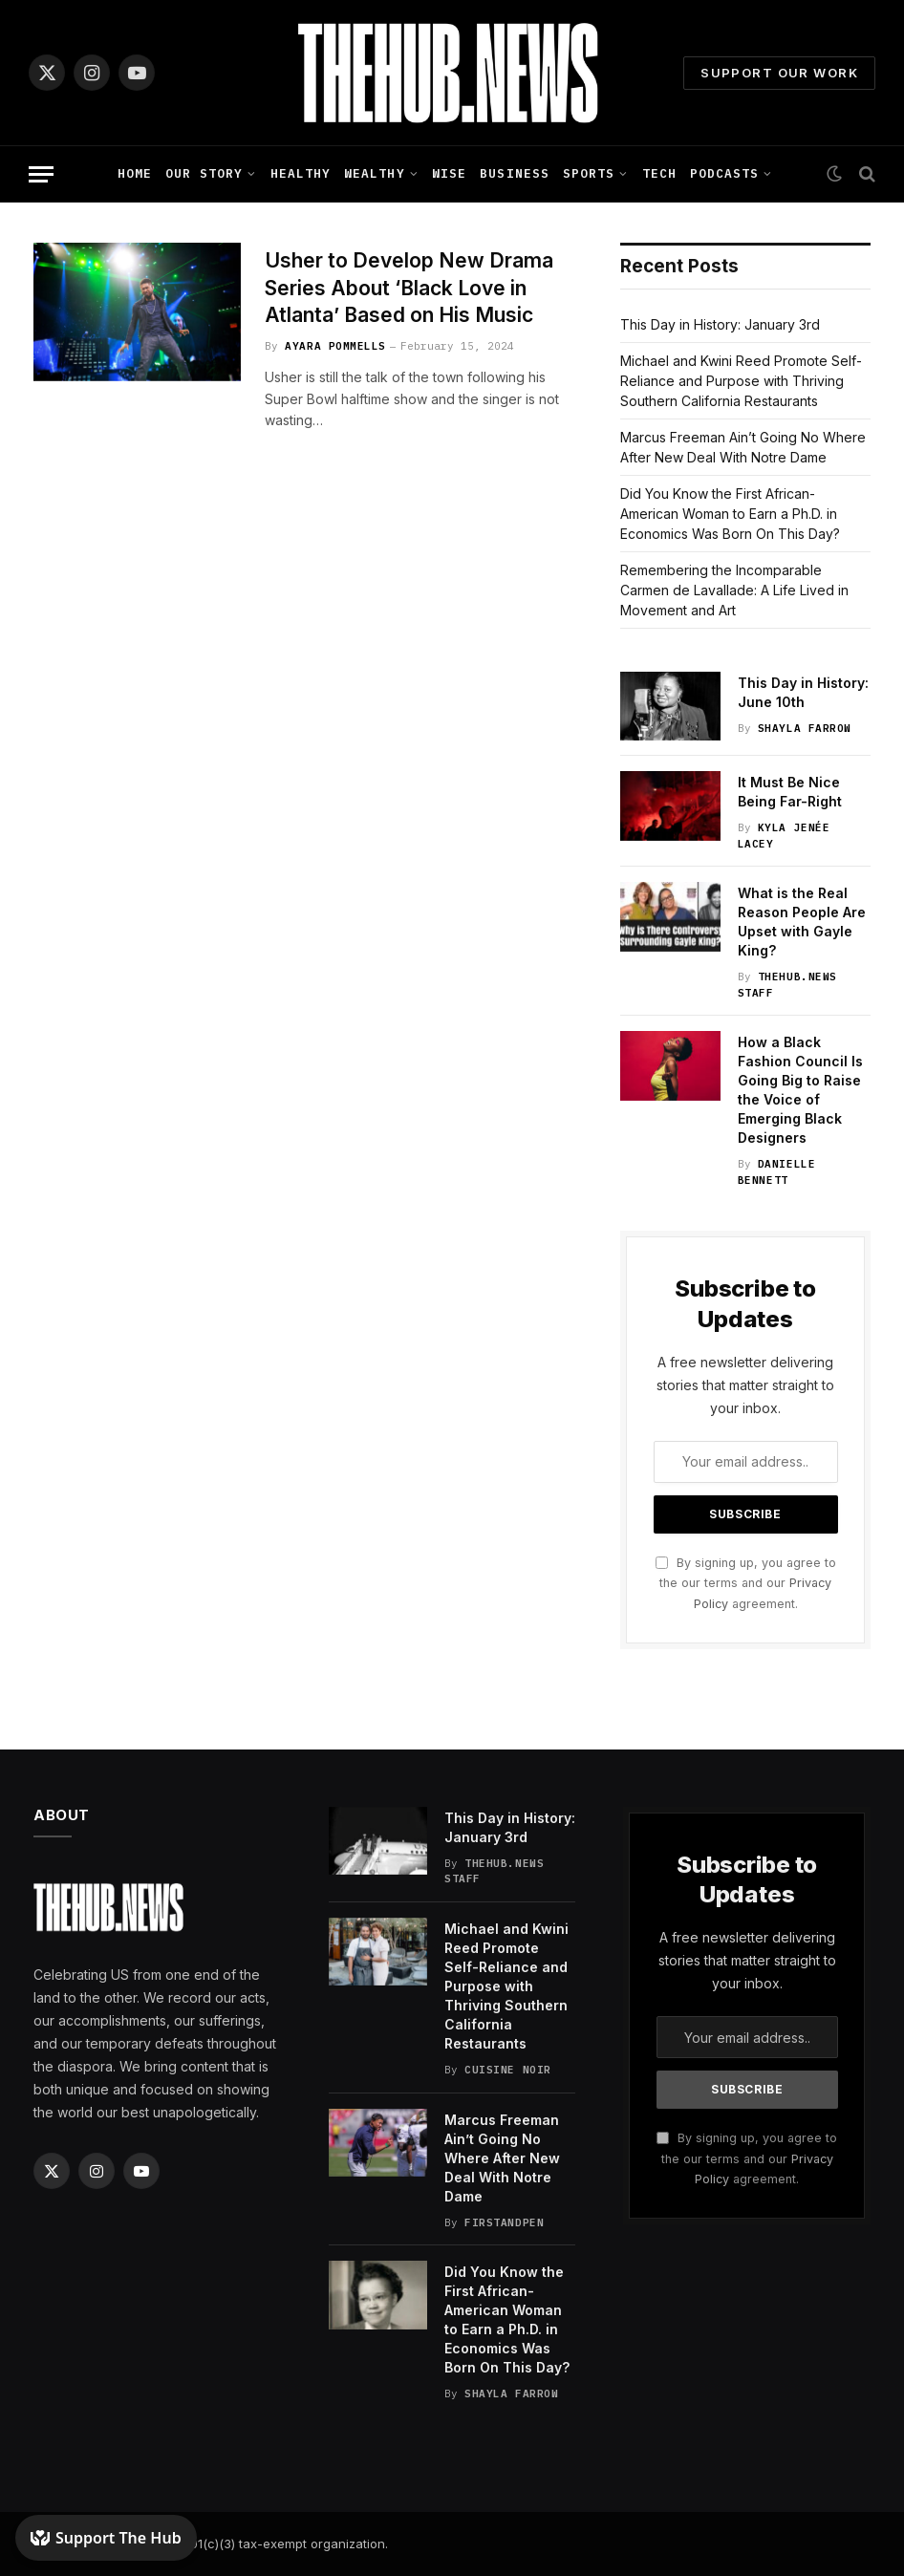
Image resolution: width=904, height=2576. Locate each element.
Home (135, 173)
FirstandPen (504, 2222)
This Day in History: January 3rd (720, 324)
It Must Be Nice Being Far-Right (790, 791)
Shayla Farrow (804, 728)
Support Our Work (779, 72)
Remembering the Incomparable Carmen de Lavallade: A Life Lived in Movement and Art (734, 590)
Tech (659, 173)
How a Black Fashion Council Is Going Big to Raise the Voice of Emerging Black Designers (800, 1090)
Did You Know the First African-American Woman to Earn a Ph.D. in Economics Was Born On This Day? (730, 513)
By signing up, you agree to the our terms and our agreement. (746, 1583)
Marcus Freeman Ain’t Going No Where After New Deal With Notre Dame (502, 2158)
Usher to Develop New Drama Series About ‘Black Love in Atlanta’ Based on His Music (409, 287)
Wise (449, 173)
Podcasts (724, 173)
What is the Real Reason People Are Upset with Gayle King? (802, 921)
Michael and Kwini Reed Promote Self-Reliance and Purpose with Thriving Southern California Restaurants (741, 381)
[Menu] (41, 174)
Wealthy (374, 173)
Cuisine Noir (507, 2069)
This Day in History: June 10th (803, 692)
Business (514, 173)
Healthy (300, 173)
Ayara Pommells (335, 346)
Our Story (204, 173)
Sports (588, 173)
